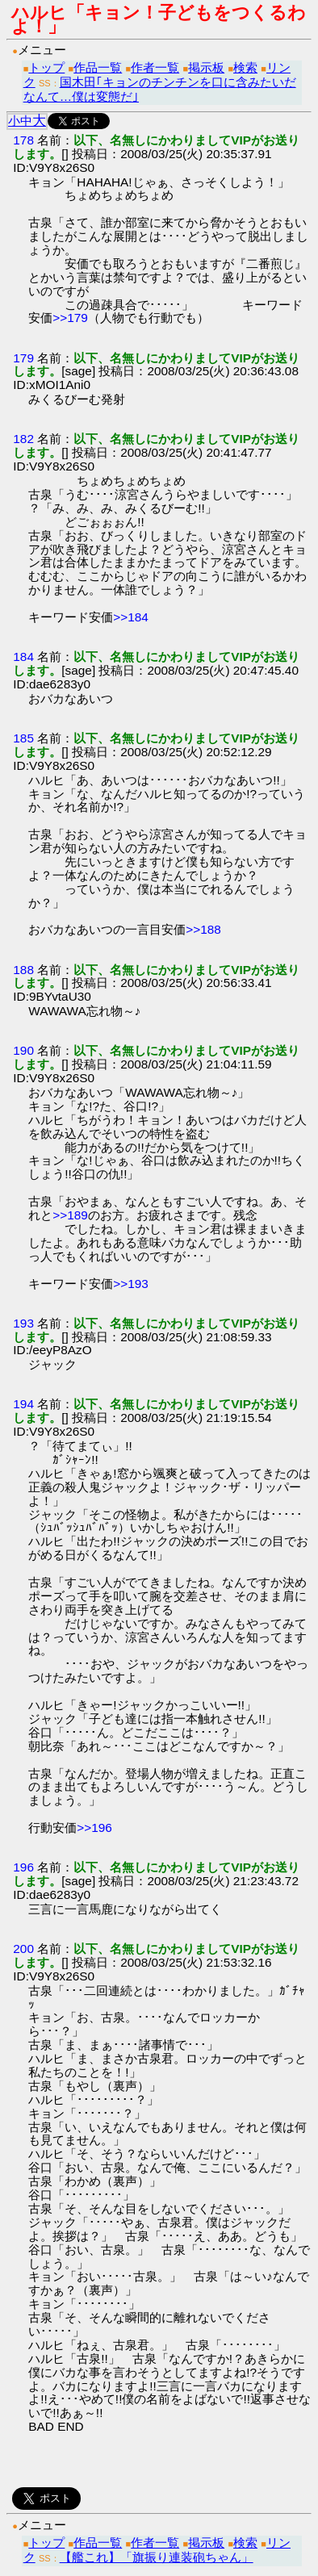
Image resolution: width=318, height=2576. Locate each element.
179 (23, 358)
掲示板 (206, 67)
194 (23, 1404)
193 (23, 1323)
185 (23, 738)
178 (23, 140)
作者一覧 (155, 67)
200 (23, 1948)
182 (23, 438)
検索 (245, 67)
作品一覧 (97, 67)
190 (23, 1050)
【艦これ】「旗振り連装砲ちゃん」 (156, 2557)
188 (23, 969)
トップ (46, 67)
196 (23, 1867)
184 (23, 656)
